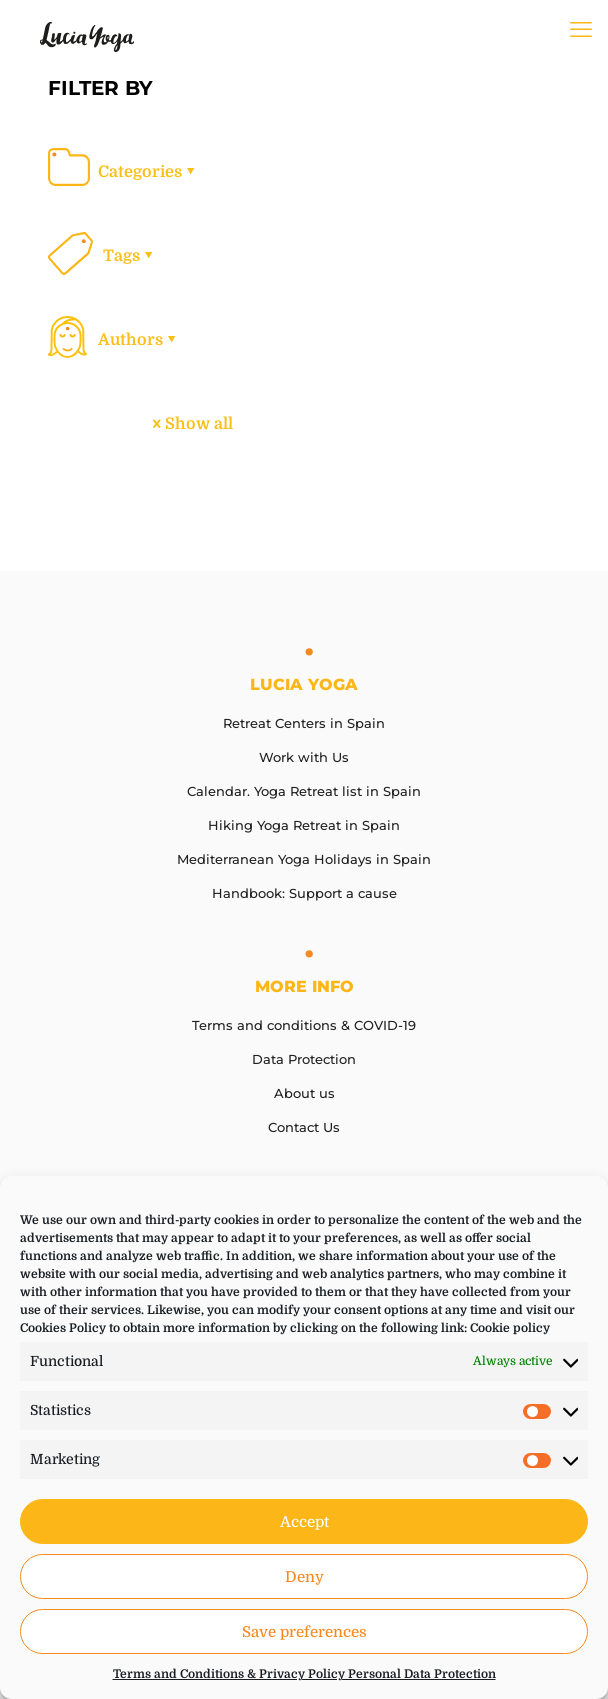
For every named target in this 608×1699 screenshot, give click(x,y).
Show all (191, 424)
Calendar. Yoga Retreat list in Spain (304, 791)
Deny (304, 1577)
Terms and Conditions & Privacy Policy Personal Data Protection (304, 1674)
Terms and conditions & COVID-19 (304, 1025)
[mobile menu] (581, 30)
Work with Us (304, 757)
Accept (304, 1522)
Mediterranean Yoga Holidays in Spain (304, 859)
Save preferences (304, 1632)
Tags (129, 256)
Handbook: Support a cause (304, 893)
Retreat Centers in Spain (304, 723)
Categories (148, 172)
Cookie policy (510, 1328)
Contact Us (304, 1127)
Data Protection (304, 1059)
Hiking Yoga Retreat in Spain (304, 825)
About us (304, 1093)
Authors (138, 340)
